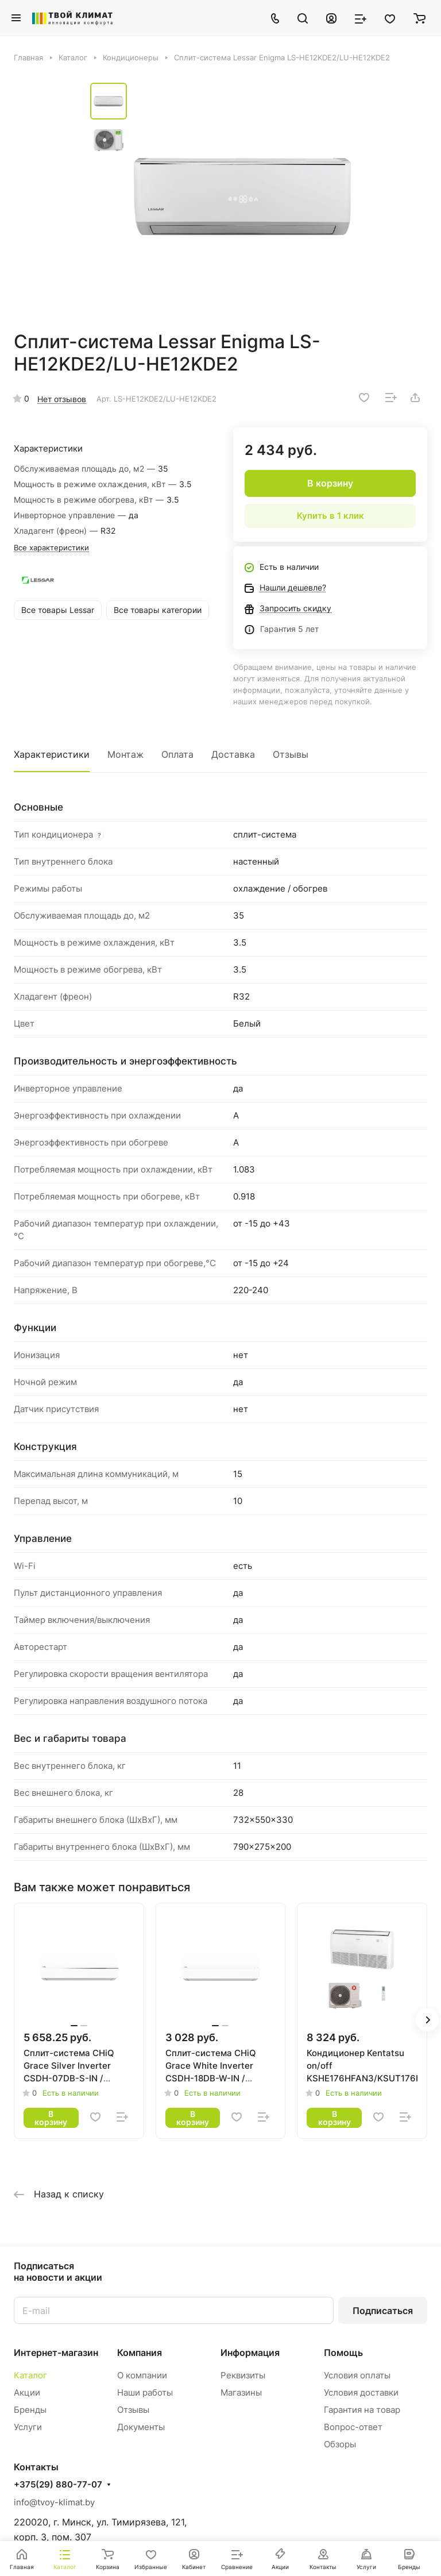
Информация (250, 2352)
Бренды (30, 2409)
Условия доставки (361, 2392)
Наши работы (145, 2392)
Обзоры (340, 2444)
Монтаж (125, 754)
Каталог (30, 2375)
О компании (142, 2375)
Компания (139, 2352)
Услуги (28, 2426)
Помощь (343, 2352)
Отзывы (290, 754)
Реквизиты (242, 2375)
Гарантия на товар (362, 2409)
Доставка (233, 754)
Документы (141, 2426)
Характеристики (52, 754)
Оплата (177, 754)
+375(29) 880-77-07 (58, 2484)
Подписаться (383, 2310)
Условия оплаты (357, 2375)
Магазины (241, 2392)
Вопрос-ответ (353, 2426)
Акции (27, 2392)
